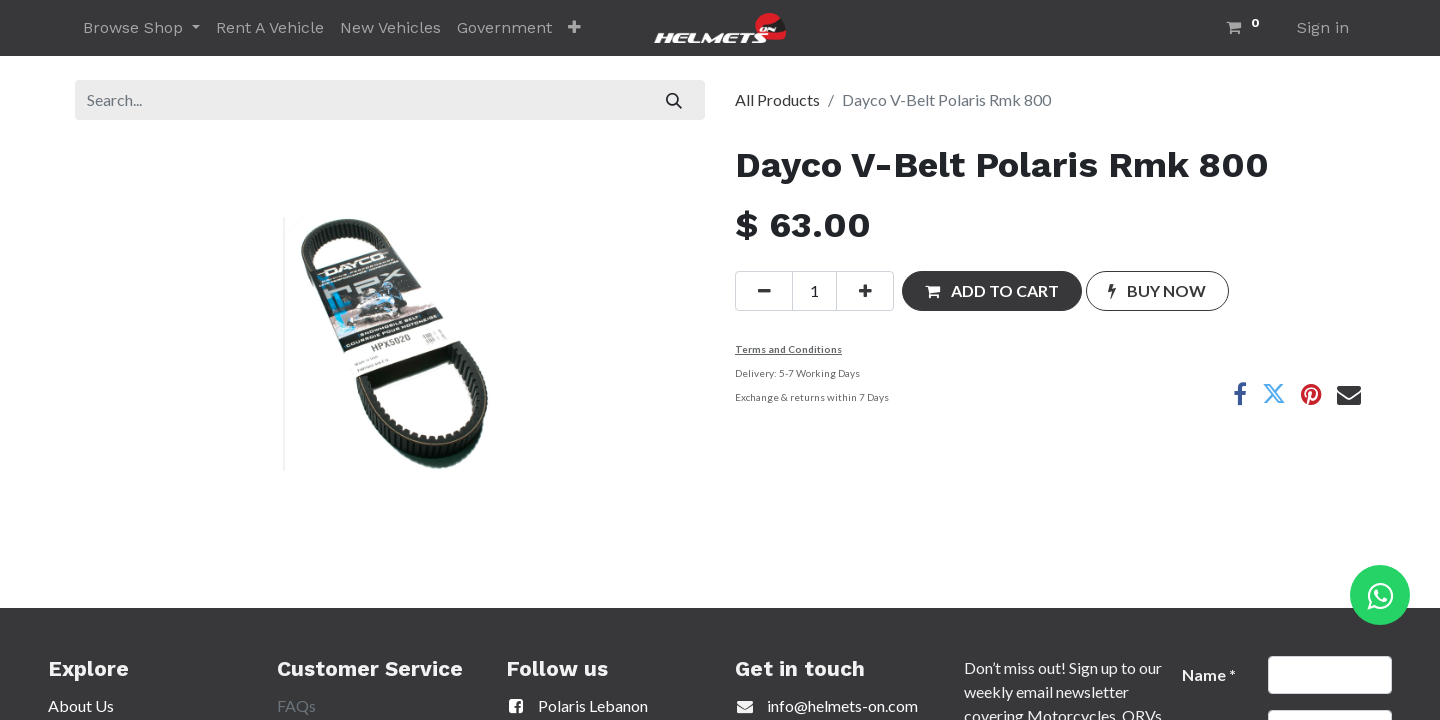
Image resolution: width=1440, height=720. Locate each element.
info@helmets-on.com (842, 705)
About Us (81, 705)
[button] (574, 28)
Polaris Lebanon (577, 705)
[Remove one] (764, 291)
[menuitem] (270, 28)
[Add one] (865, 291)
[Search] (674, 100)
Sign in (1323, 27)
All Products (777, 99)
